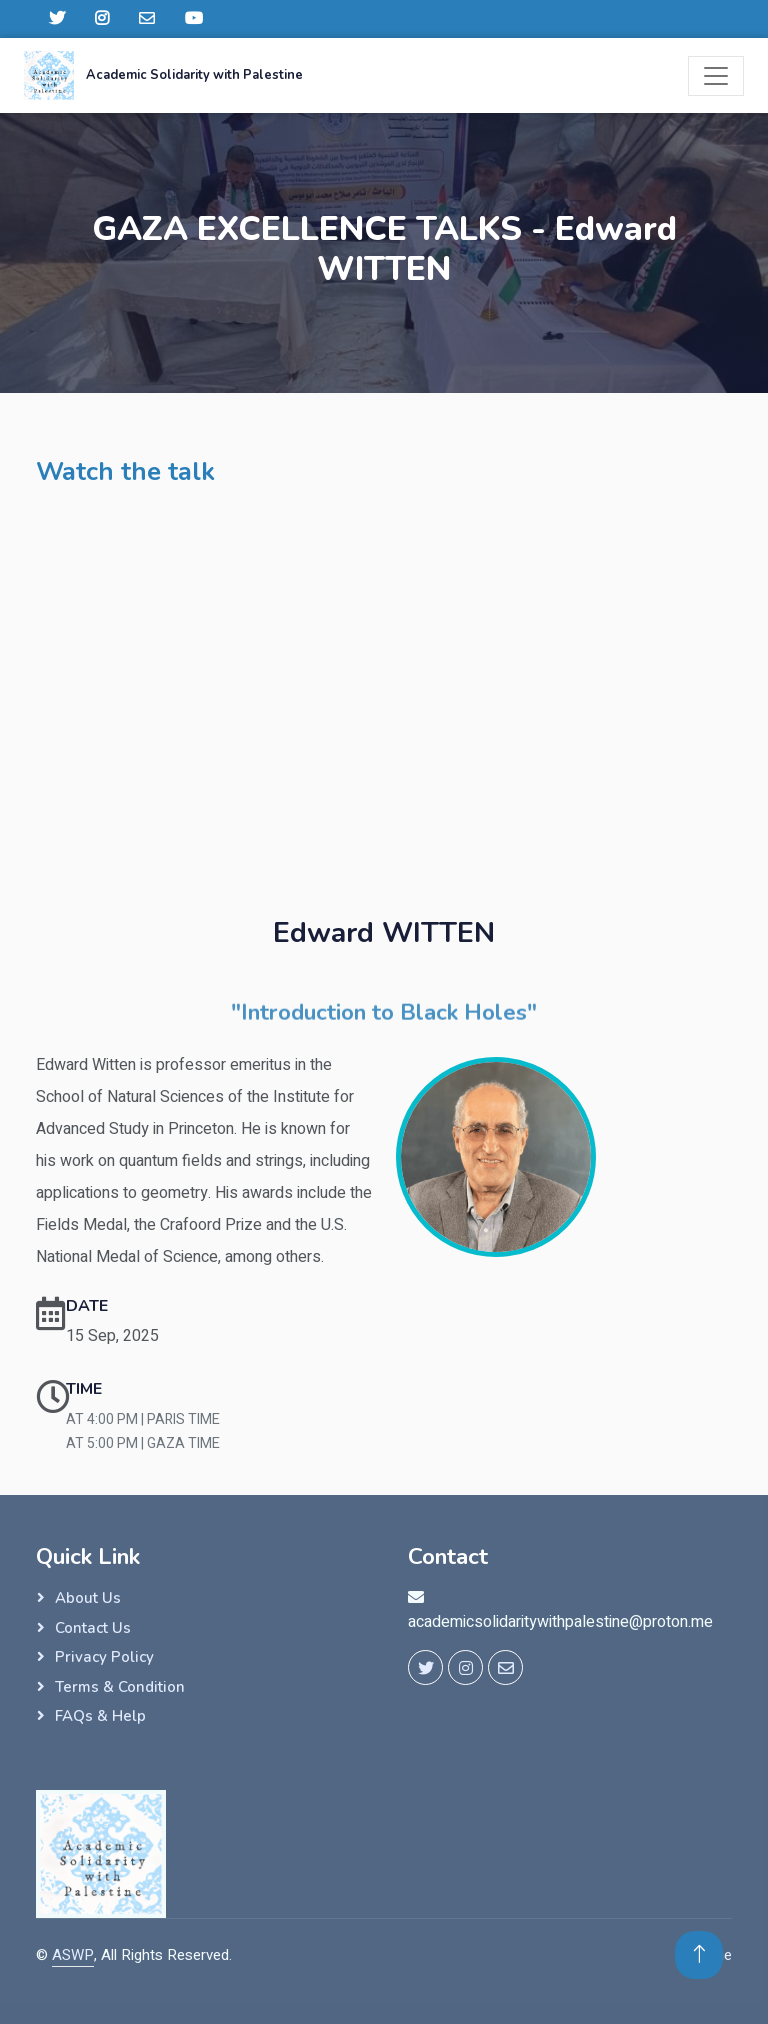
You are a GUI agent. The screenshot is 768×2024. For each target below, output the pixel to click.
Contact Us (93, 1628)
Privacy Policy (104, 1657)
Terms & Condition (120, 1687)
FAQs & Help (100, 1716)
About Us (88, 1598)
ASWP (73, 1955)
